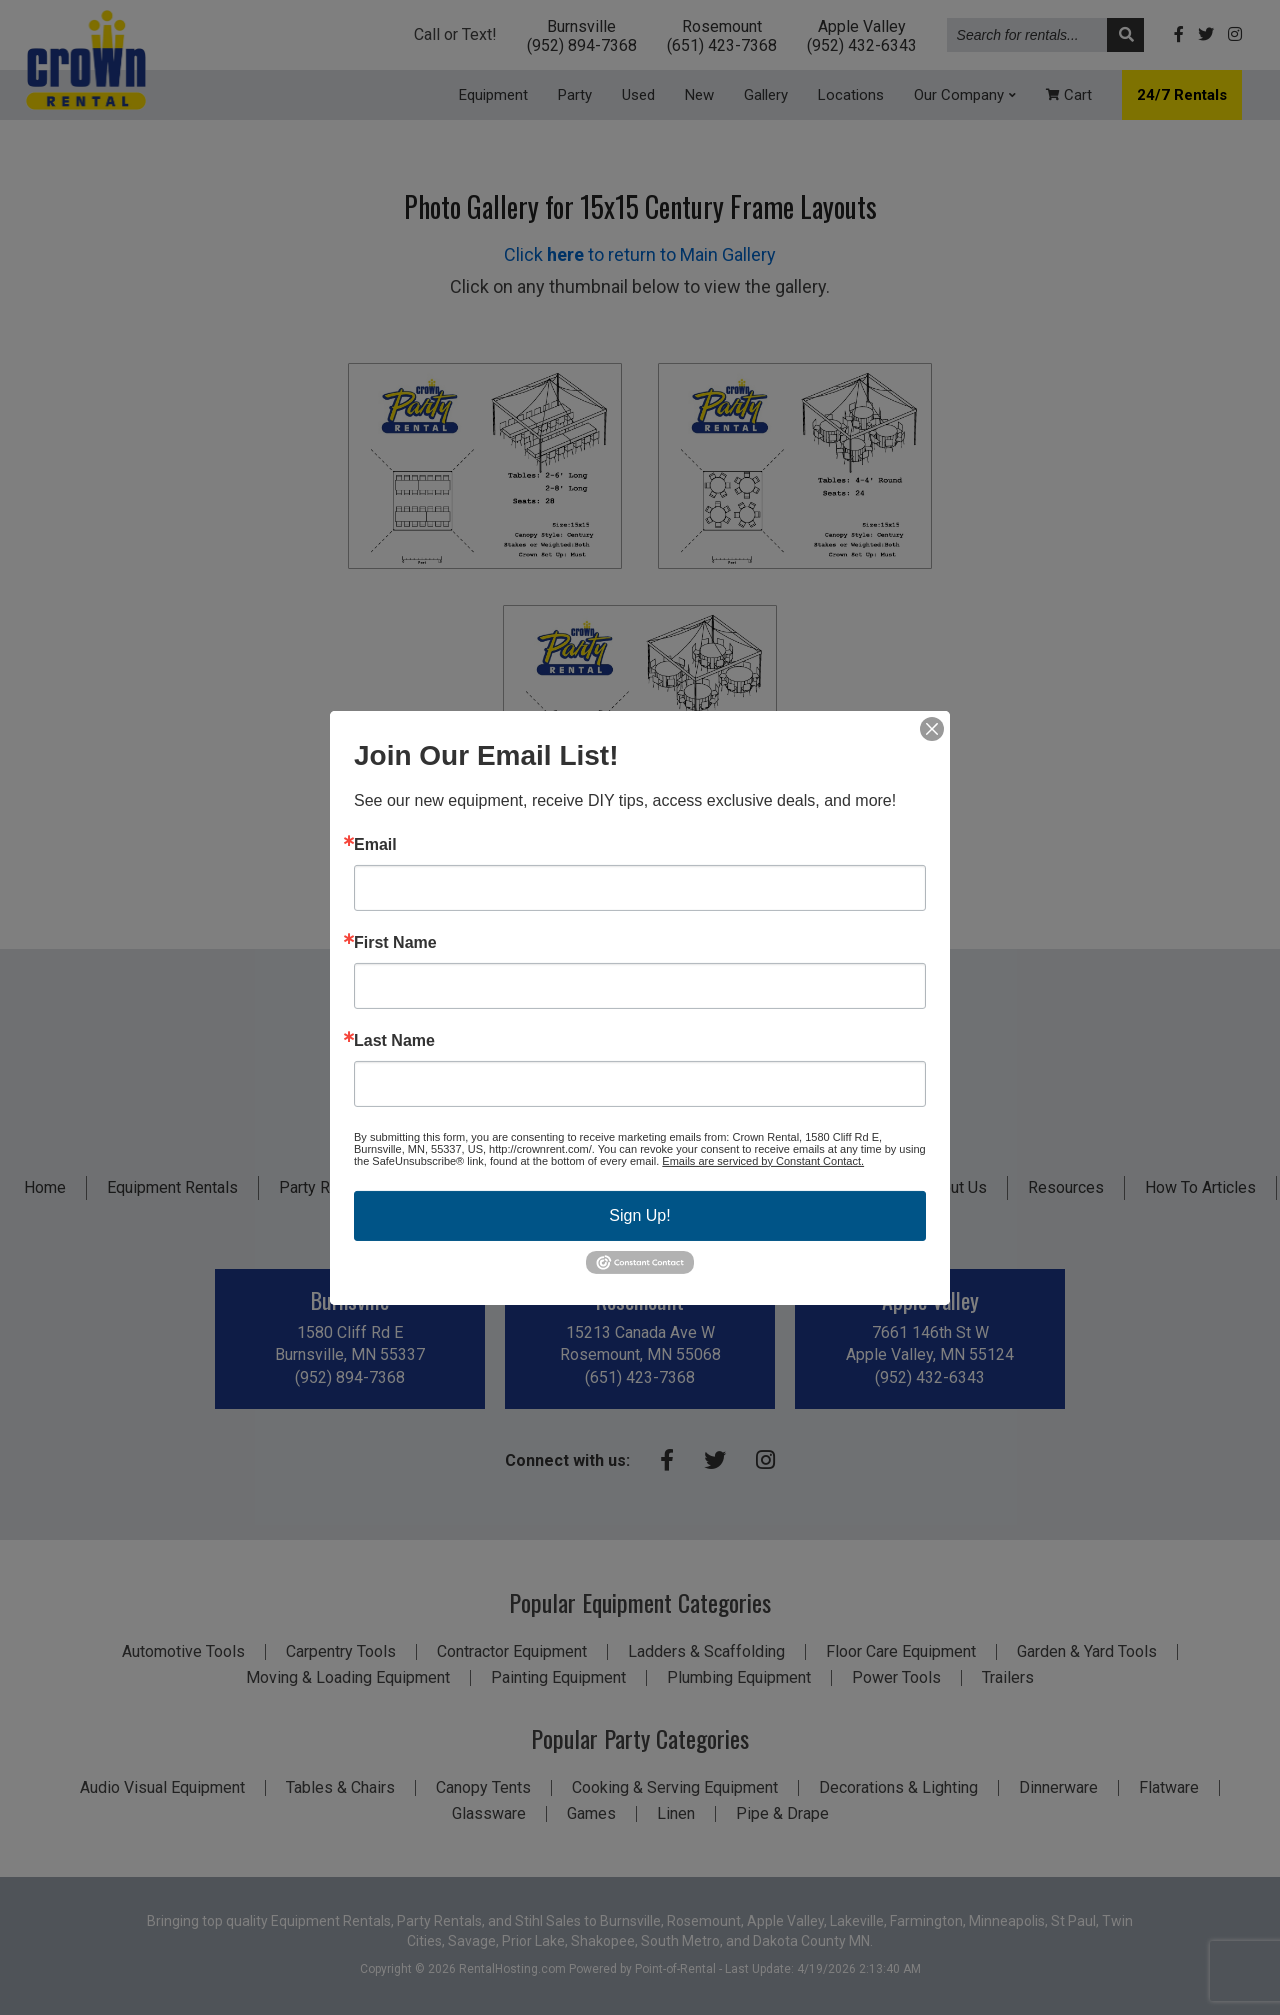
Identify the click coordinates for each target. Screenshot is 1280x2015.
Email (375, 844)
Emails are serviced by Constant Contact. (763, 1160)
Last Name (394, 1040)
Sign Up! (639, 1214)
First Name (395, 942)
